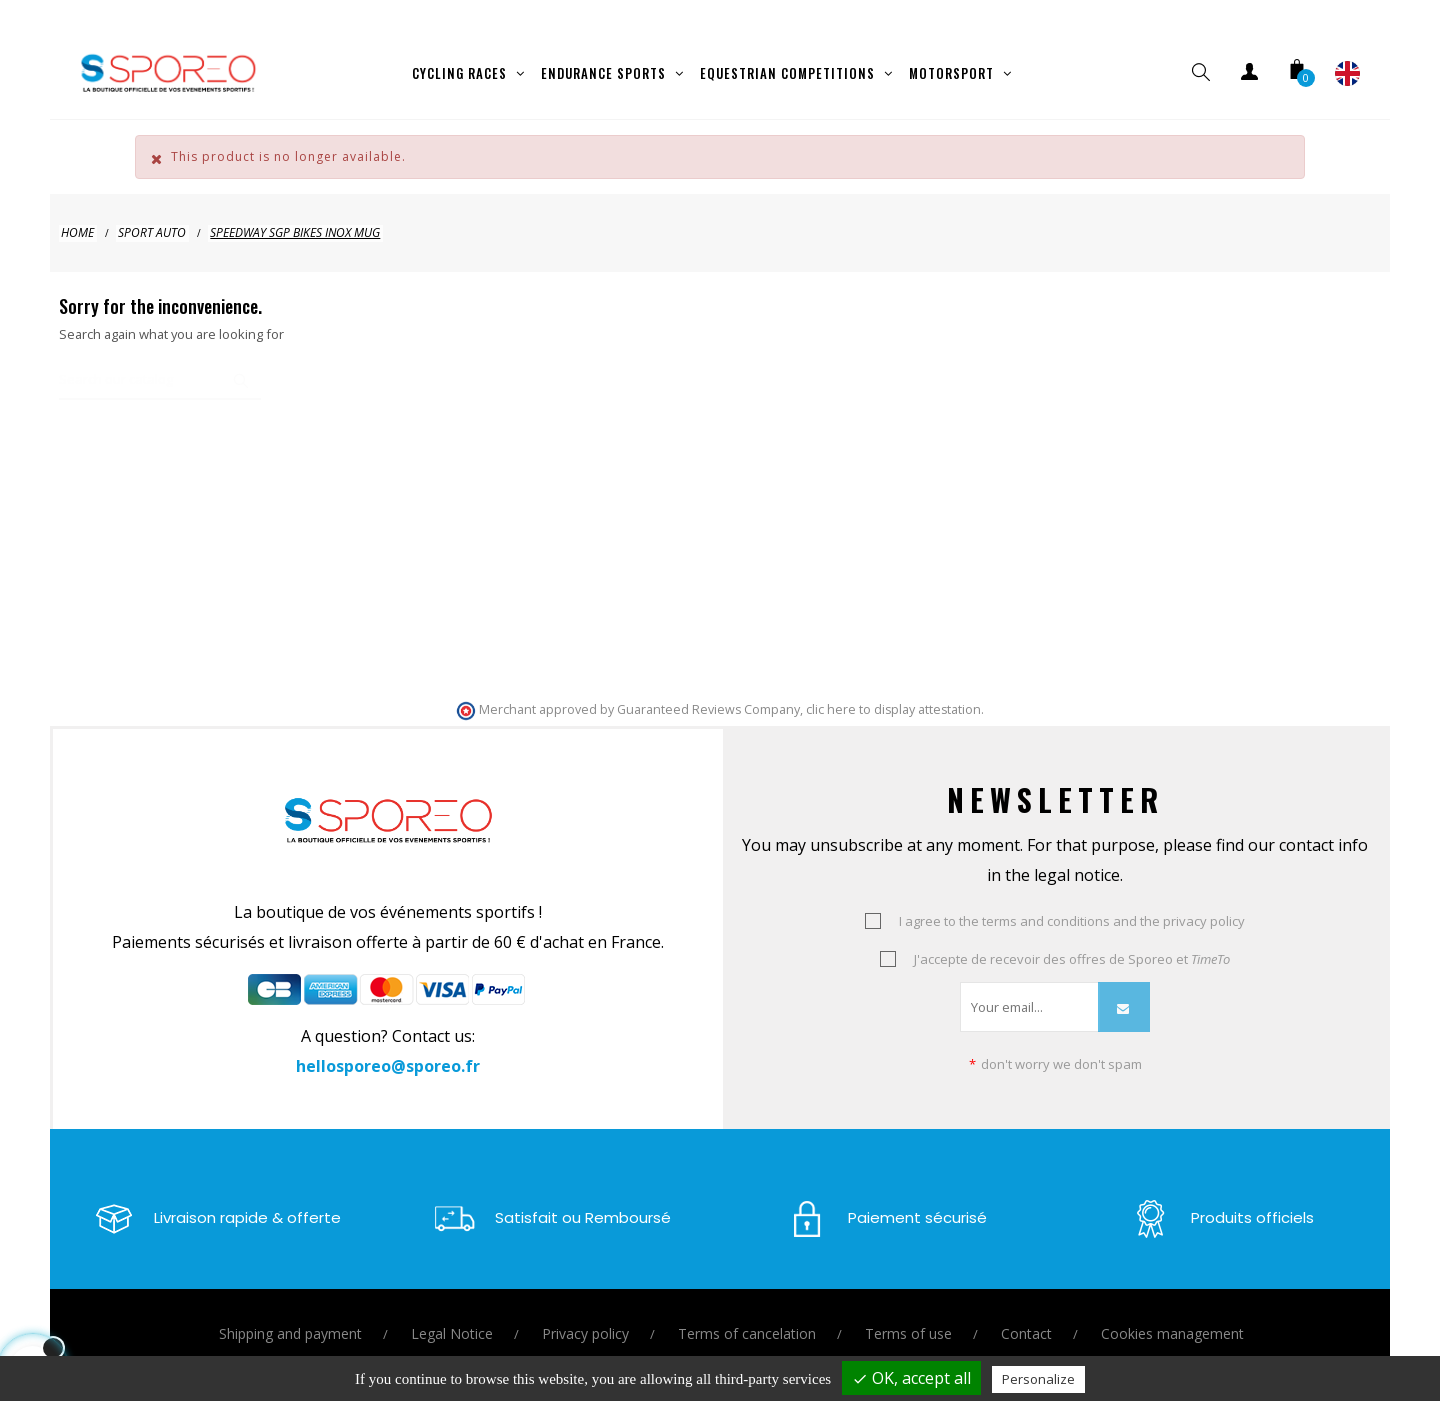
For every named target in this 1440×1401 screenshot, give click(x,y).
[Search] (160, 362)
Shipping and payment (290, 1315)
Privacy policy (585, 1315)
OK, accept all (911, 1378)
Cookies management (1172, 1315)
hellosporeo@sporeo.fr (388, 1048)
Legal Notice (452, 1315)
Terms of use (908, 1315)
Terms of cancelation (747, 1315)
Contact (1026, 1315)
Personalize (1038, 1379)
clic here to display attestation (893, 691)
